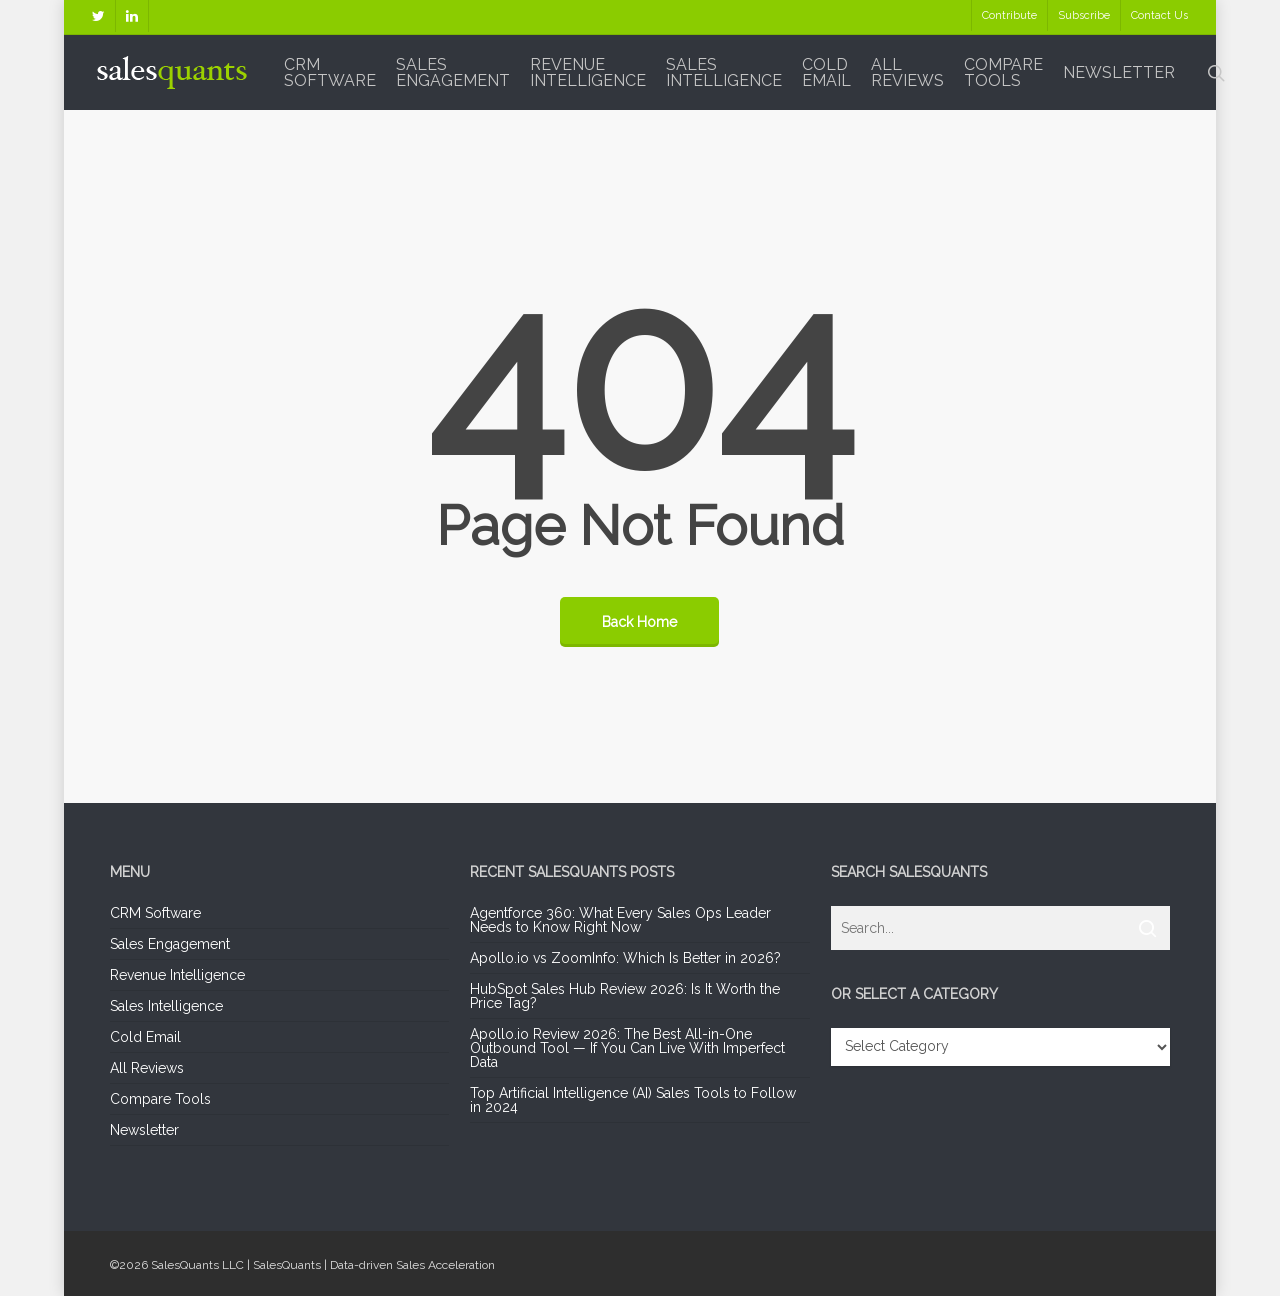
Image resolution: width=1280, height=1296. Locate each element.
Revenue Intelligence (177, 975)
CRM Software (155, 913)
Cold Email (145, 1037)
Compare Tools (160, 1099)
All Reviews (147, 1068)
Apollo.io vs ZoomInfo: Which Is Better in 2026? (625, 958)
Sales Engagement (170, 944)
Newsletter (144, 1130)
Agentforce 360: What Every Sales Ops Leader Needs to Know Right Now (620, 920)
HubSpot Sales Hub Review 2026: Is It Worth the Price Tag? (625, 996)
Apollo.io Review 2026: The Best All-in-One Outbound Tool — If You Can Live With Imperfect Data (627, 1048)
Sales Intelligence (166, 1006)
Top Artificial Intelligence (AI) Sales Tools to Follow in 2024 (633, 1100)
